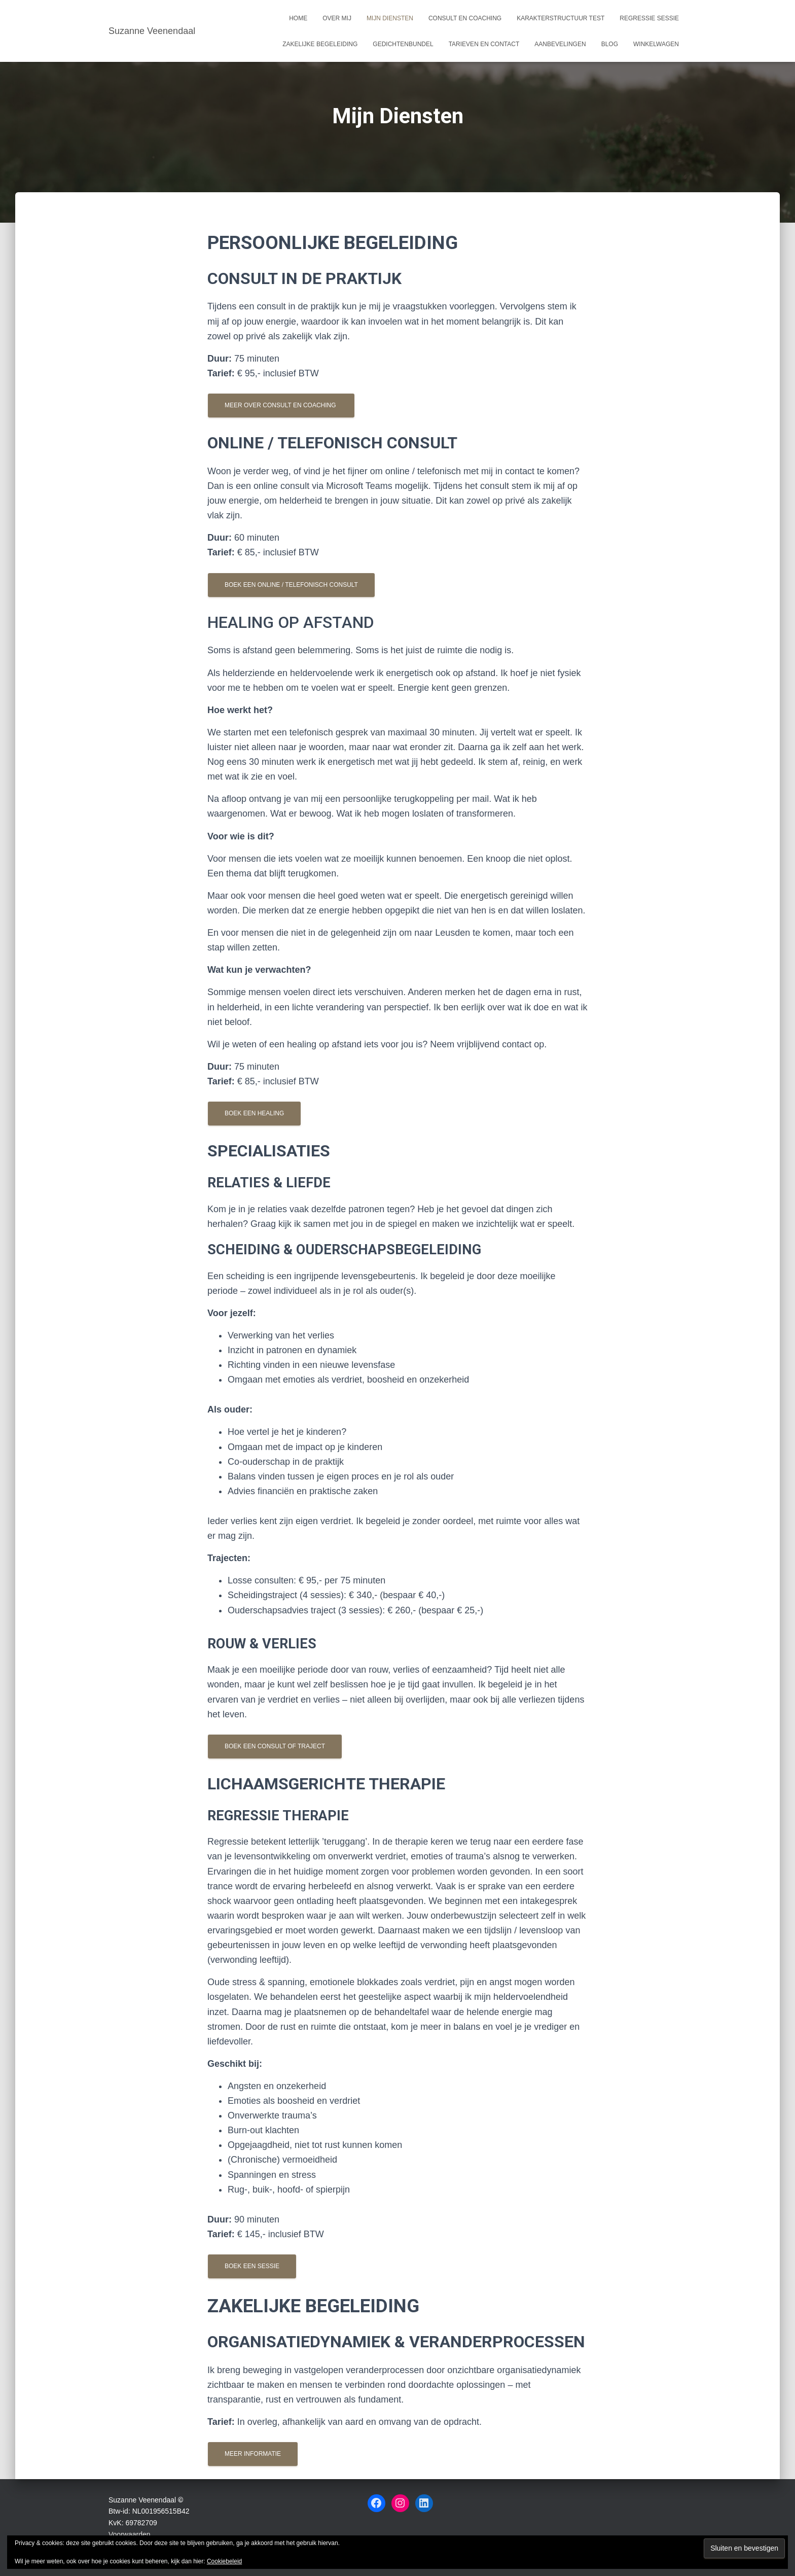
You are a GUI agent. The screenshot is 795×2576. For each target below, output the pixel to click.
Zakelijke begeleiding (319, 44)
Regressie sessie (649, 18)
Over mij (336, 18)
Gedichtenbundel (403, 44)
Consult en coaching (464, 18)
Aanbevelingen (560, 44)
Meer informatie (253, 2453)
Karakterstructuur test (560, 18)
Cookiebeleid (224, 2561)
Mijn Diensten (390, 18)
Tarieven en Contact (484, 44)
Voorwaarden (130, 2534)
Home (298, 18)
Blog (609, 44)
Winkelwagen (656, 44)
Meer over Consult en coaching (281, 405)
